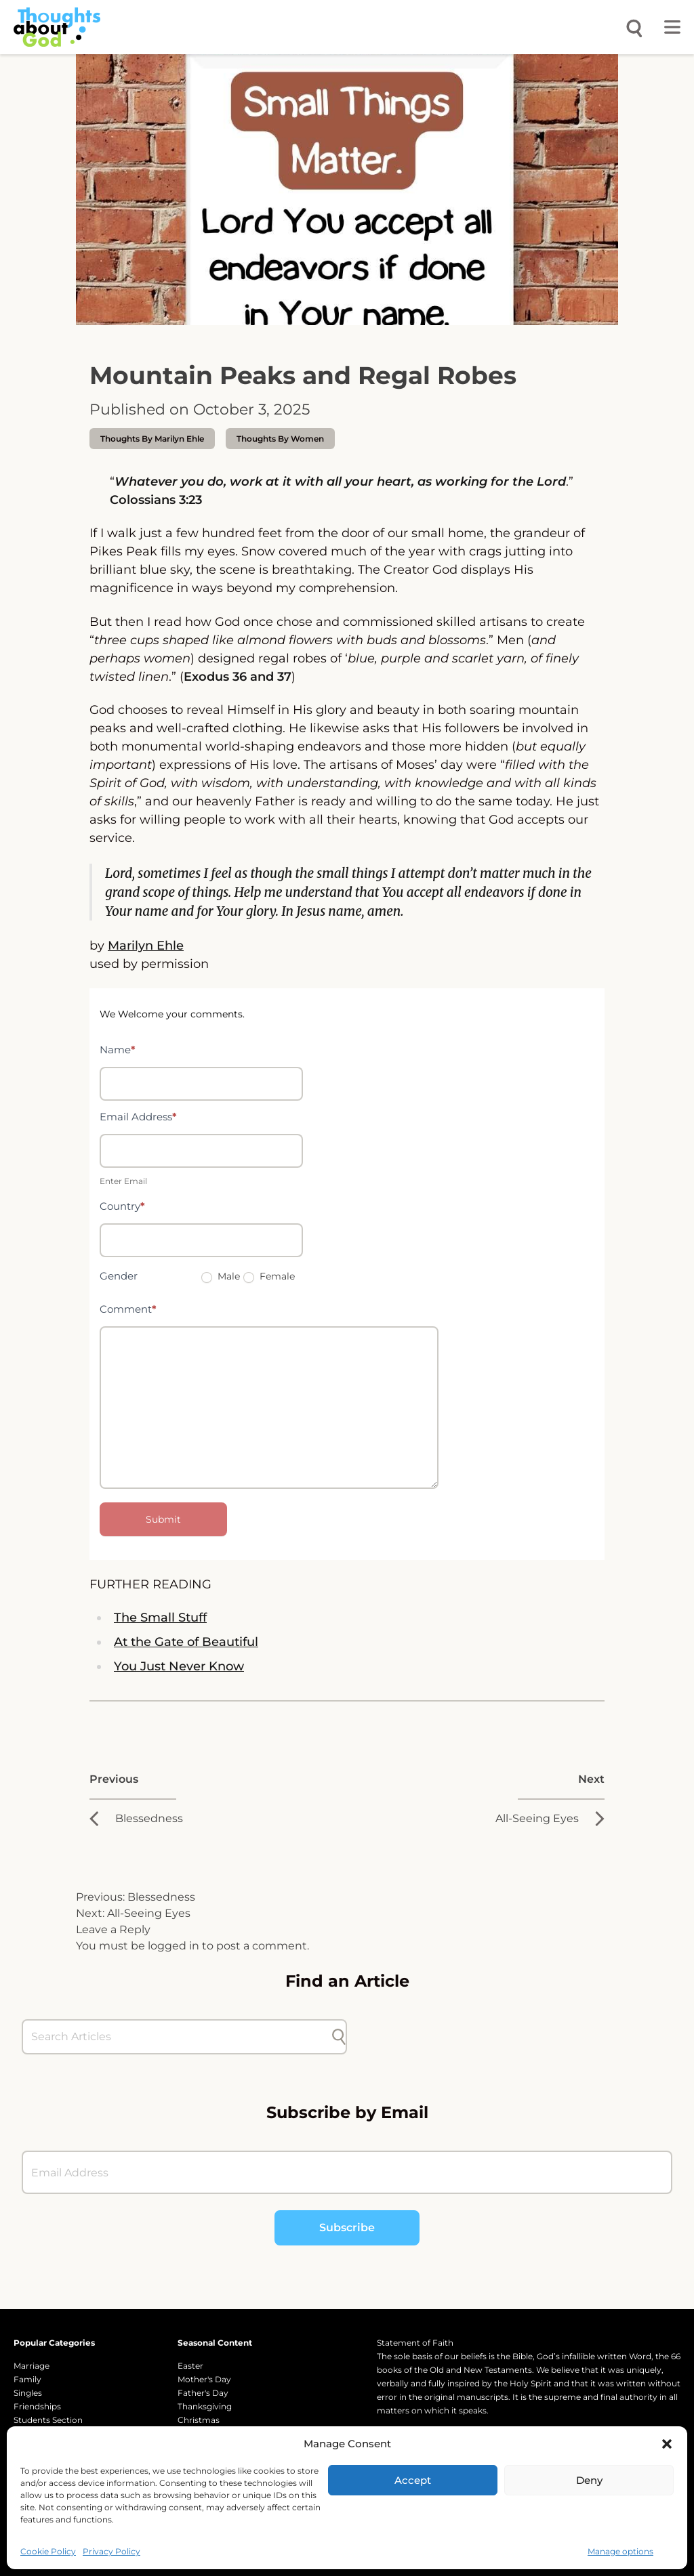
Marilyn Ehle (146, 945)
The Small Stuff (160, 1617)
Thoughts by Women (280, 439)
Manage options (620, 2551)
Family (27, 2379)
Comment (128, 1309)
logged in (173, 1945)
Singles (28, 2393)
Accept (412, 2480)
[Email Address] (347, 2172)
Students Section (48, 2420)
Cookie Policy (48, 2551)
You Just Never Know (179, 1666)
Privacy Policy (111, 2551)
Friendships (37, 2406)
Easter (190, 2366)
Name (118, 1049)
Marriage (31, 2366)
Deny (589, 2480)
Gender (119, 1275)
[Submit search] (339, 2037)
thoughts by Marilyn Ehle (152, 439)
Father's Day (203, 2393)
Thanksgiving (205, 2406)
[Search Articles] (177, 2037)
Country (122, 1206)
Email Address (138, 1116)
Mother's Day (204, 2379)
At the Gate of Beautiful (186, 1641)
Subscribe (347, 2227)
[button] (667, 2444)
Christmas (199, 2420)
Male (220, 1276)
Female (269, 1276)
